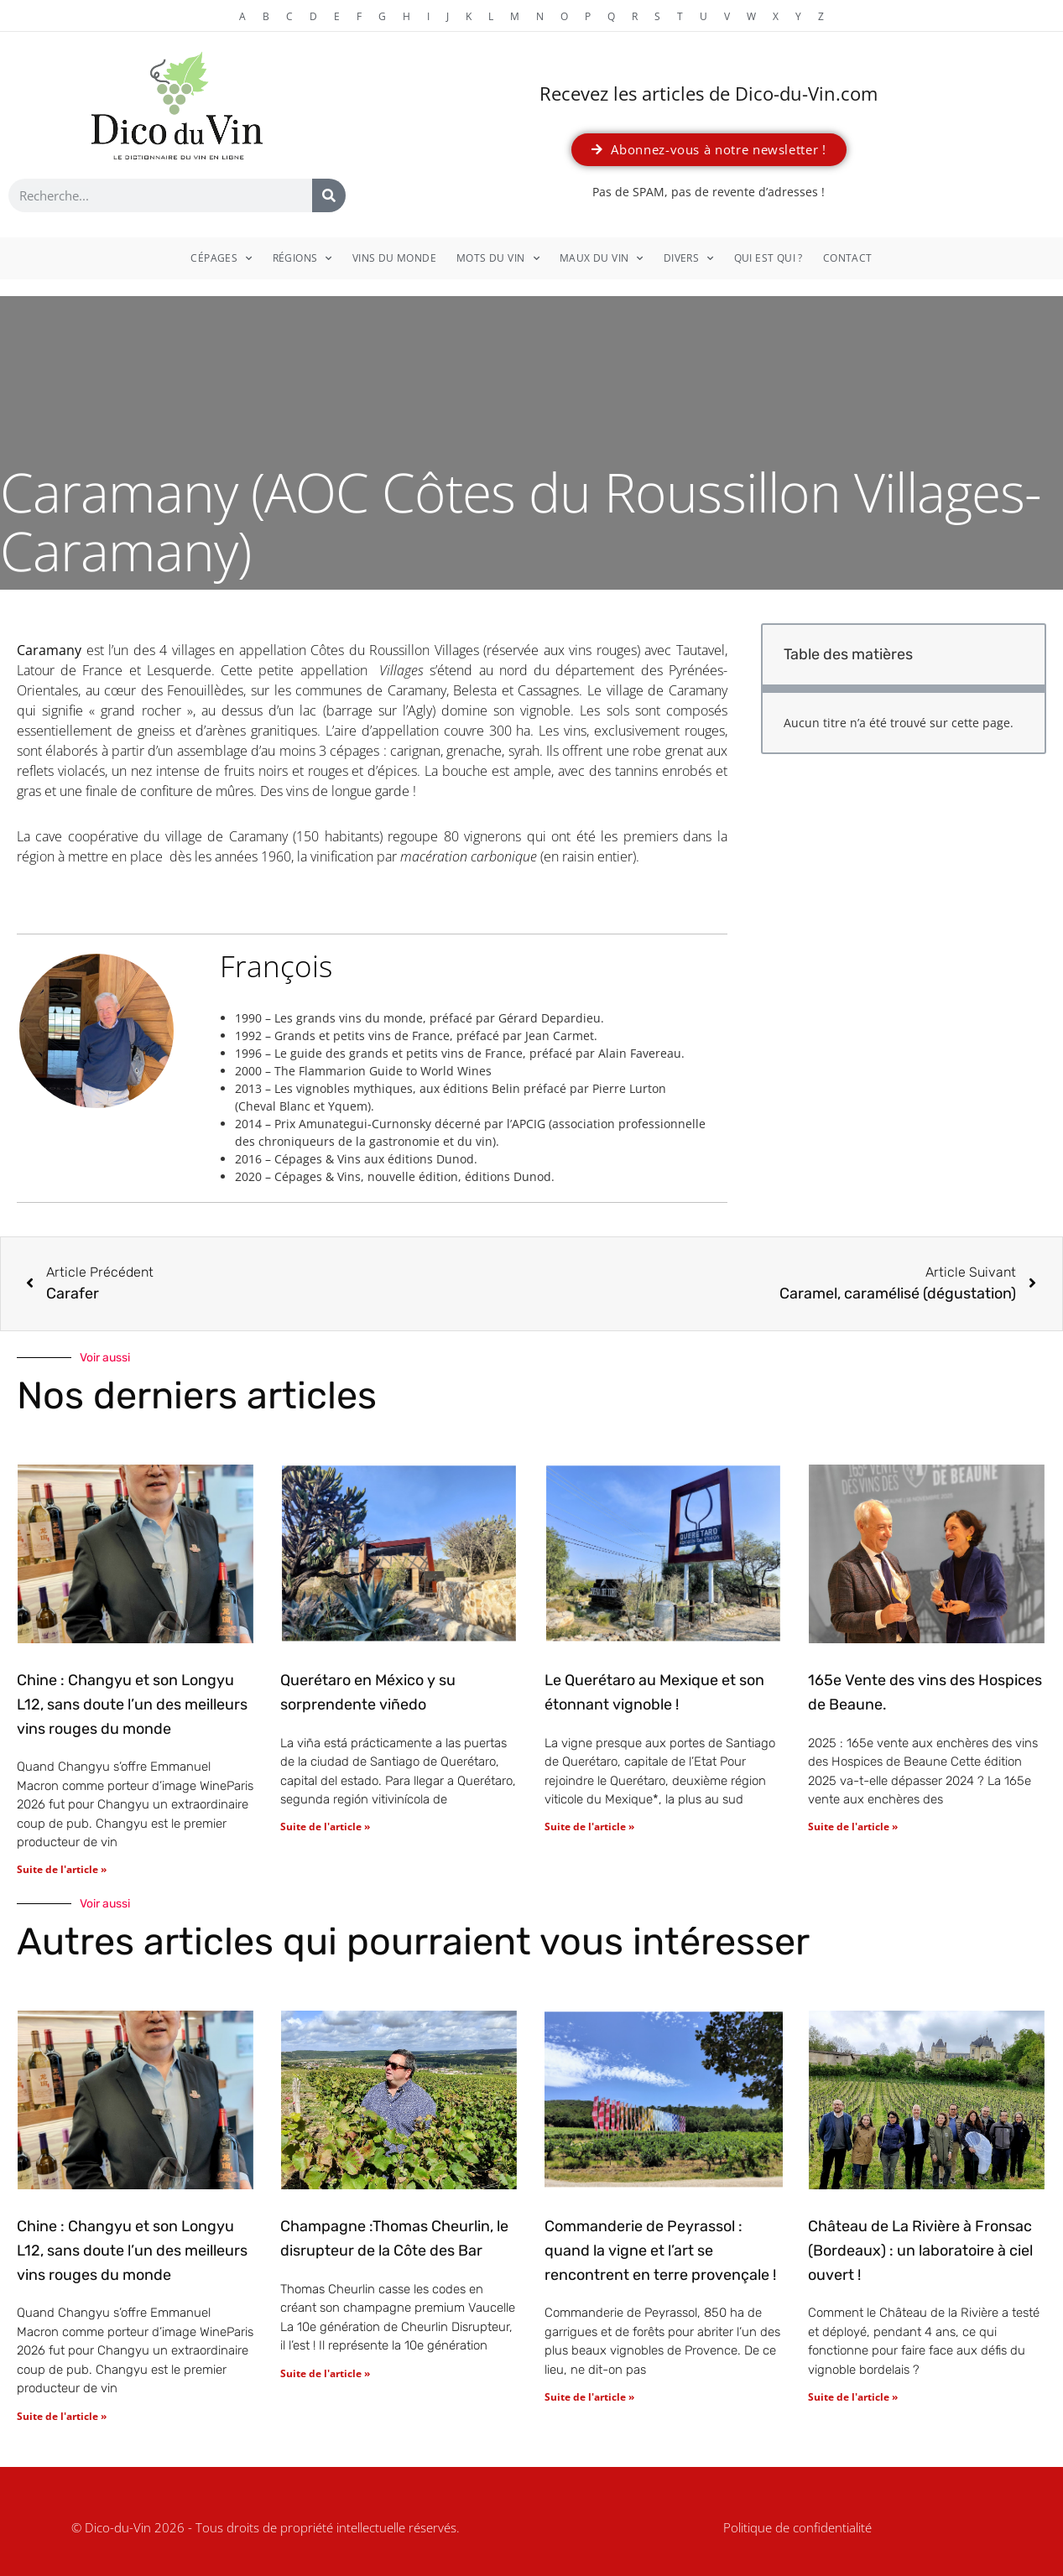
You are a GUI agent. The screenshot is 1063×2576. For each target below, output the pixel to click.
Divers (689, 258)
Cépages (221, 258)
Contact (848, 258)
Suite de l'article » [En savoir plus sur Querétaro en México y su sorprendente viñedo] (325, 1826)
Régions (302, 258)
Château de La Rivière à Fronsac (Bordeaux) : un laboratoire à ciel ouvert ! (920, 2250)
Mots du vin (497, 258)
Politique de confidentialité (797, 2527)
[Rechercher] (329, 195)
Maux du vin (602, 258)
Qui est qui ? (768, 258)
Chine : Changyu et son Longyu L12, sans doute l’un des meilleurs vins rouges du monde (132, 1704)
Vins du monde (394, 258)
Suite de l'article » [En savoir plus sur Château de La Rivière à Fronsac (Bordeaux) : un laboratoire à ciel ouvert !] (853, 2397)
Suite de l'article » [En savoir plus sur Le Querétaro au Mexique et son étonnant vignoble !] (589, 1826)
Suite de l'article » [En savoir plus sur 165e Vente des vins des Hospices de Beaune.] (853, 1826)
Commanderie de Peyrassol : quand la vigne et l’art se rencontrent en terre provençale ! (660, 2250)
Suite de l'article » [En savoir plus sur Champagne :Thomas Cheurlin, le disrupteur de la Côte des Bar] (325, 2373)
